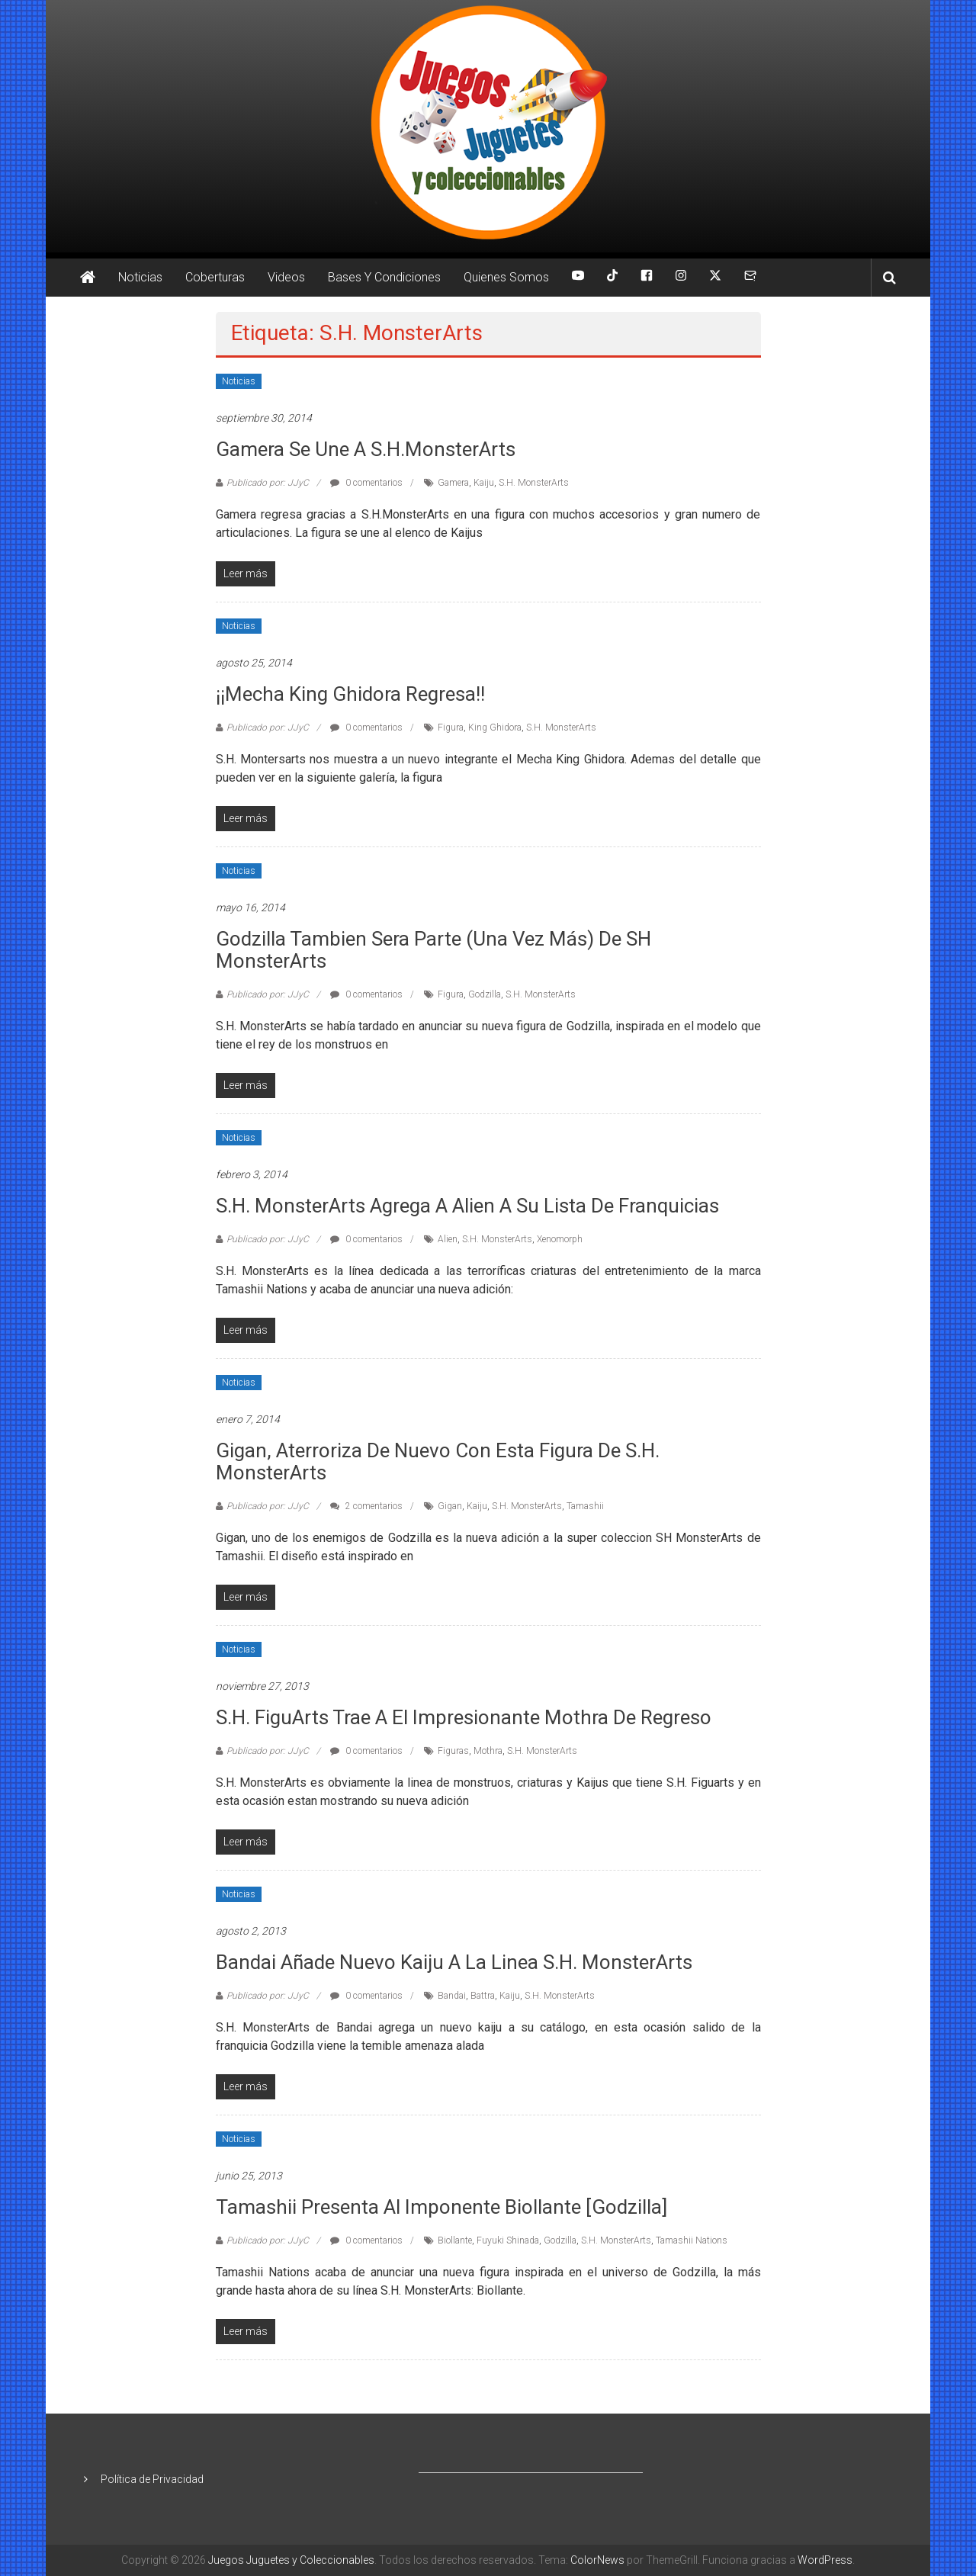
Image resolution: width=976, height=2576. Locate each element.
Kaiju (484, 482)
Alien (448, 1239)
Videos (286, 277)
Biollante (455, 2240)
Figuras (453, 1751)
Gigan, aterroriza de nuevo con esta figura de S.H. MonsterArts (438, 1461)
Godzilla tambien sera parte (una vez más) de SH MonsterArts (433, 949)
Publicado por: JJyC (267, 482)
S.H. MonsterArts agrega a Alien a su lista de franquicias (467, 1205)
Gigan (450, 1506)
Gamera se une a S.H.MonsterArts (365, 449)
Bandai (452, 1995)
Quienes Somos (506, 277)
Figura (451, 727)
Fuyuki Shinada (508, 2240)
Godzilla (484, 994)
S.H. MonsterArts (534, 482)
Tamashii (585, 1506)
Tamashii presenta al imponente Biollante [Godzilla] (441, 2206)
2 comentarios (366, 1506)
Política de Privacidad (152, 2479)
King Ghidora (495, 727)
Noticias (140, 277)
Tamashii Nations (691, 2240)
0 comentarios (366, 482)
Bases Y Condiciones (384, 277)
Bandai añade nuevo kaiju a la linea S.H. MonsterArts (454, 1962)
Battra (482, 1995)
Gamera (453, 482)
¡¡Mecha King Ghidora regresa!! (350, 694)
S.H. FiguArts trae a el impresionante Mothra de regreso (463, 1717)
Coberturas (215, 277)
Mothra (488, 1751)
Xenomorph (560, 1239)
